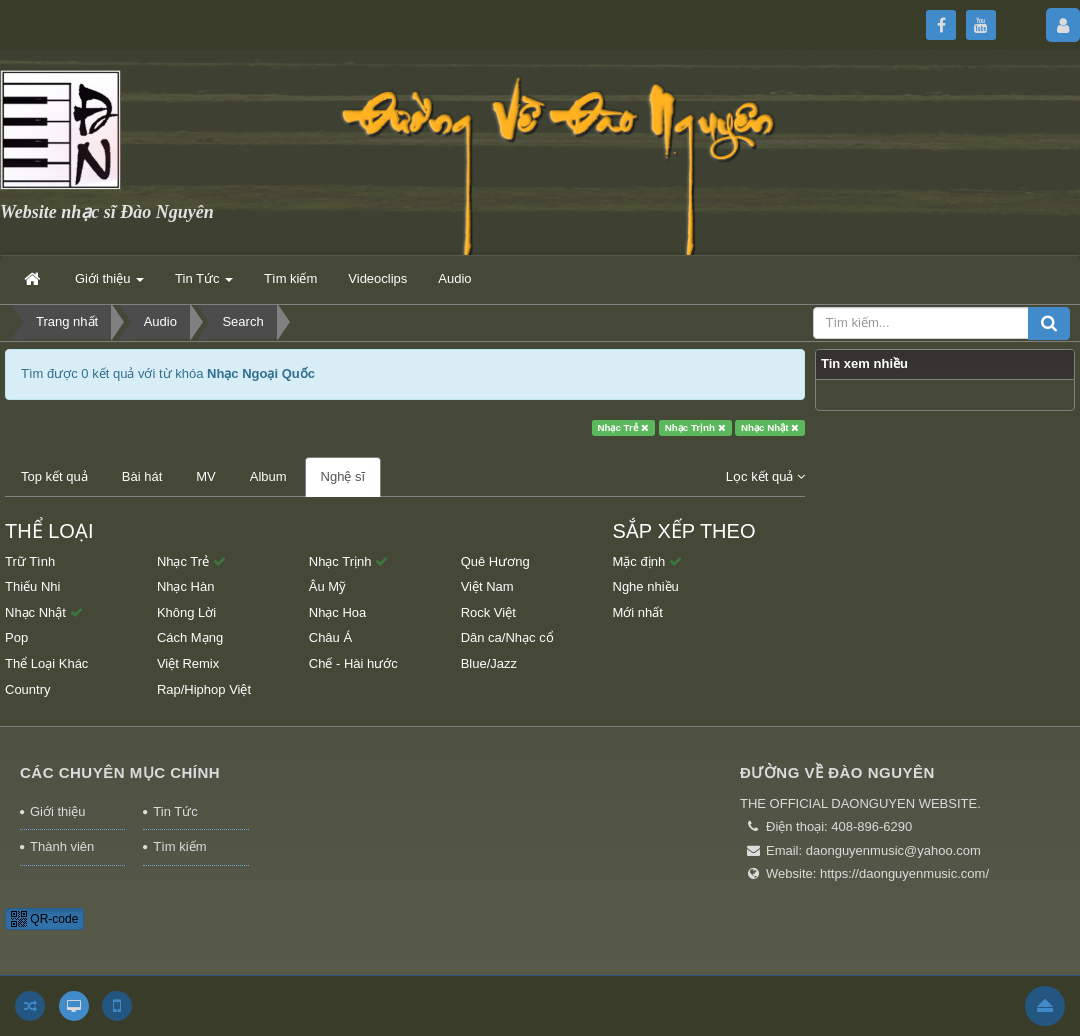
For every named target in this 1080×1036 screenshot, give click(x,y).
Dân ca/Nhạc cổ (507, 637)
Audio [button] (454, 278)
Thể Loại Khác (46, 663)
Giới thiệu (57, 811)
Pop (16, 637)
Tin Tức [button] (204, 284)
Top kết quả (54, 476)
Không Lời (186, 612)
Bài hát (142, 476)
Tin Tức (175, 811)
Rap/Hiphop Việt (204, 689)
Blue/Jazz (489, 663)
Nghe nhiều (646, 586)
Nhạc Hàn (186, 586)
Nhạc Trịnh (695, 427)
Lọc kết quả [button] (765, 476)
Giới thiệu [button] (109, 284)
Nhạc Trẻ (623, 427)
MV (206, 476)
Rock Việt (488, 612)
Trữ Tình (30, 561)
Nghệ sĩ (343, 476)
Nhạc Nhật (770, 427)
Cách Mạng (190, 637)
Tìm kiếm (179, 846)
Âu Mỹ (327, 586)
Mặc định (647, 561)
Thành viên (62, 846)
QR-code (44, 919)
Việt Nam (487, 586)
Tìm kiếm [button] (290, 278)
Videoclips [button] (377, 278)
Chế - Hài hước (353, 663)
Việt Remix (188, 663)
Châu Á (330, 637)
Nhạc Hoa (338, 612)
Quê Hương (495, 561)
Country (28, 689)
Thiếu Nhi (32, 586)
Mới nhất (638, 612)
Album (268, 476)
